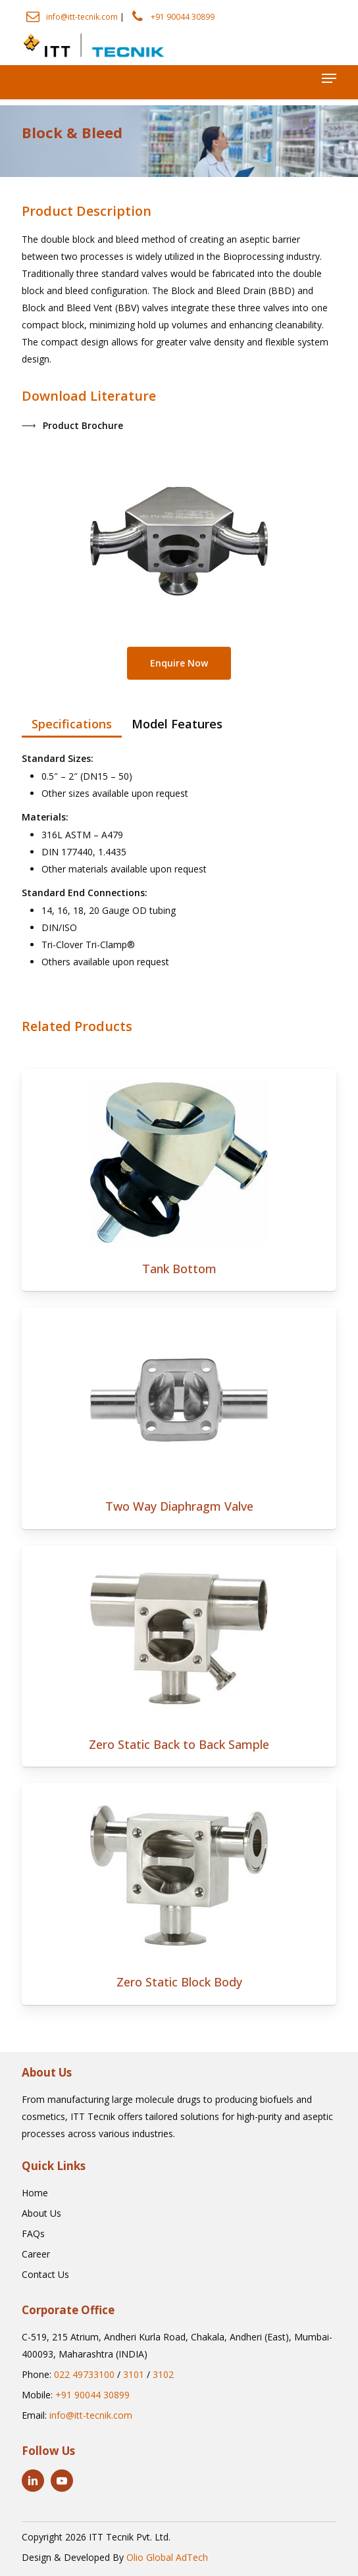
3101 (133, 2374)
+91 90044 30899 (183, 16)
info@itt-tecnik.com (82, 16)
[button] (329, 78)
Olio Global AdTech (167, 2557)
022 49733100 (84, 2374)
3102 (163, 2374)
